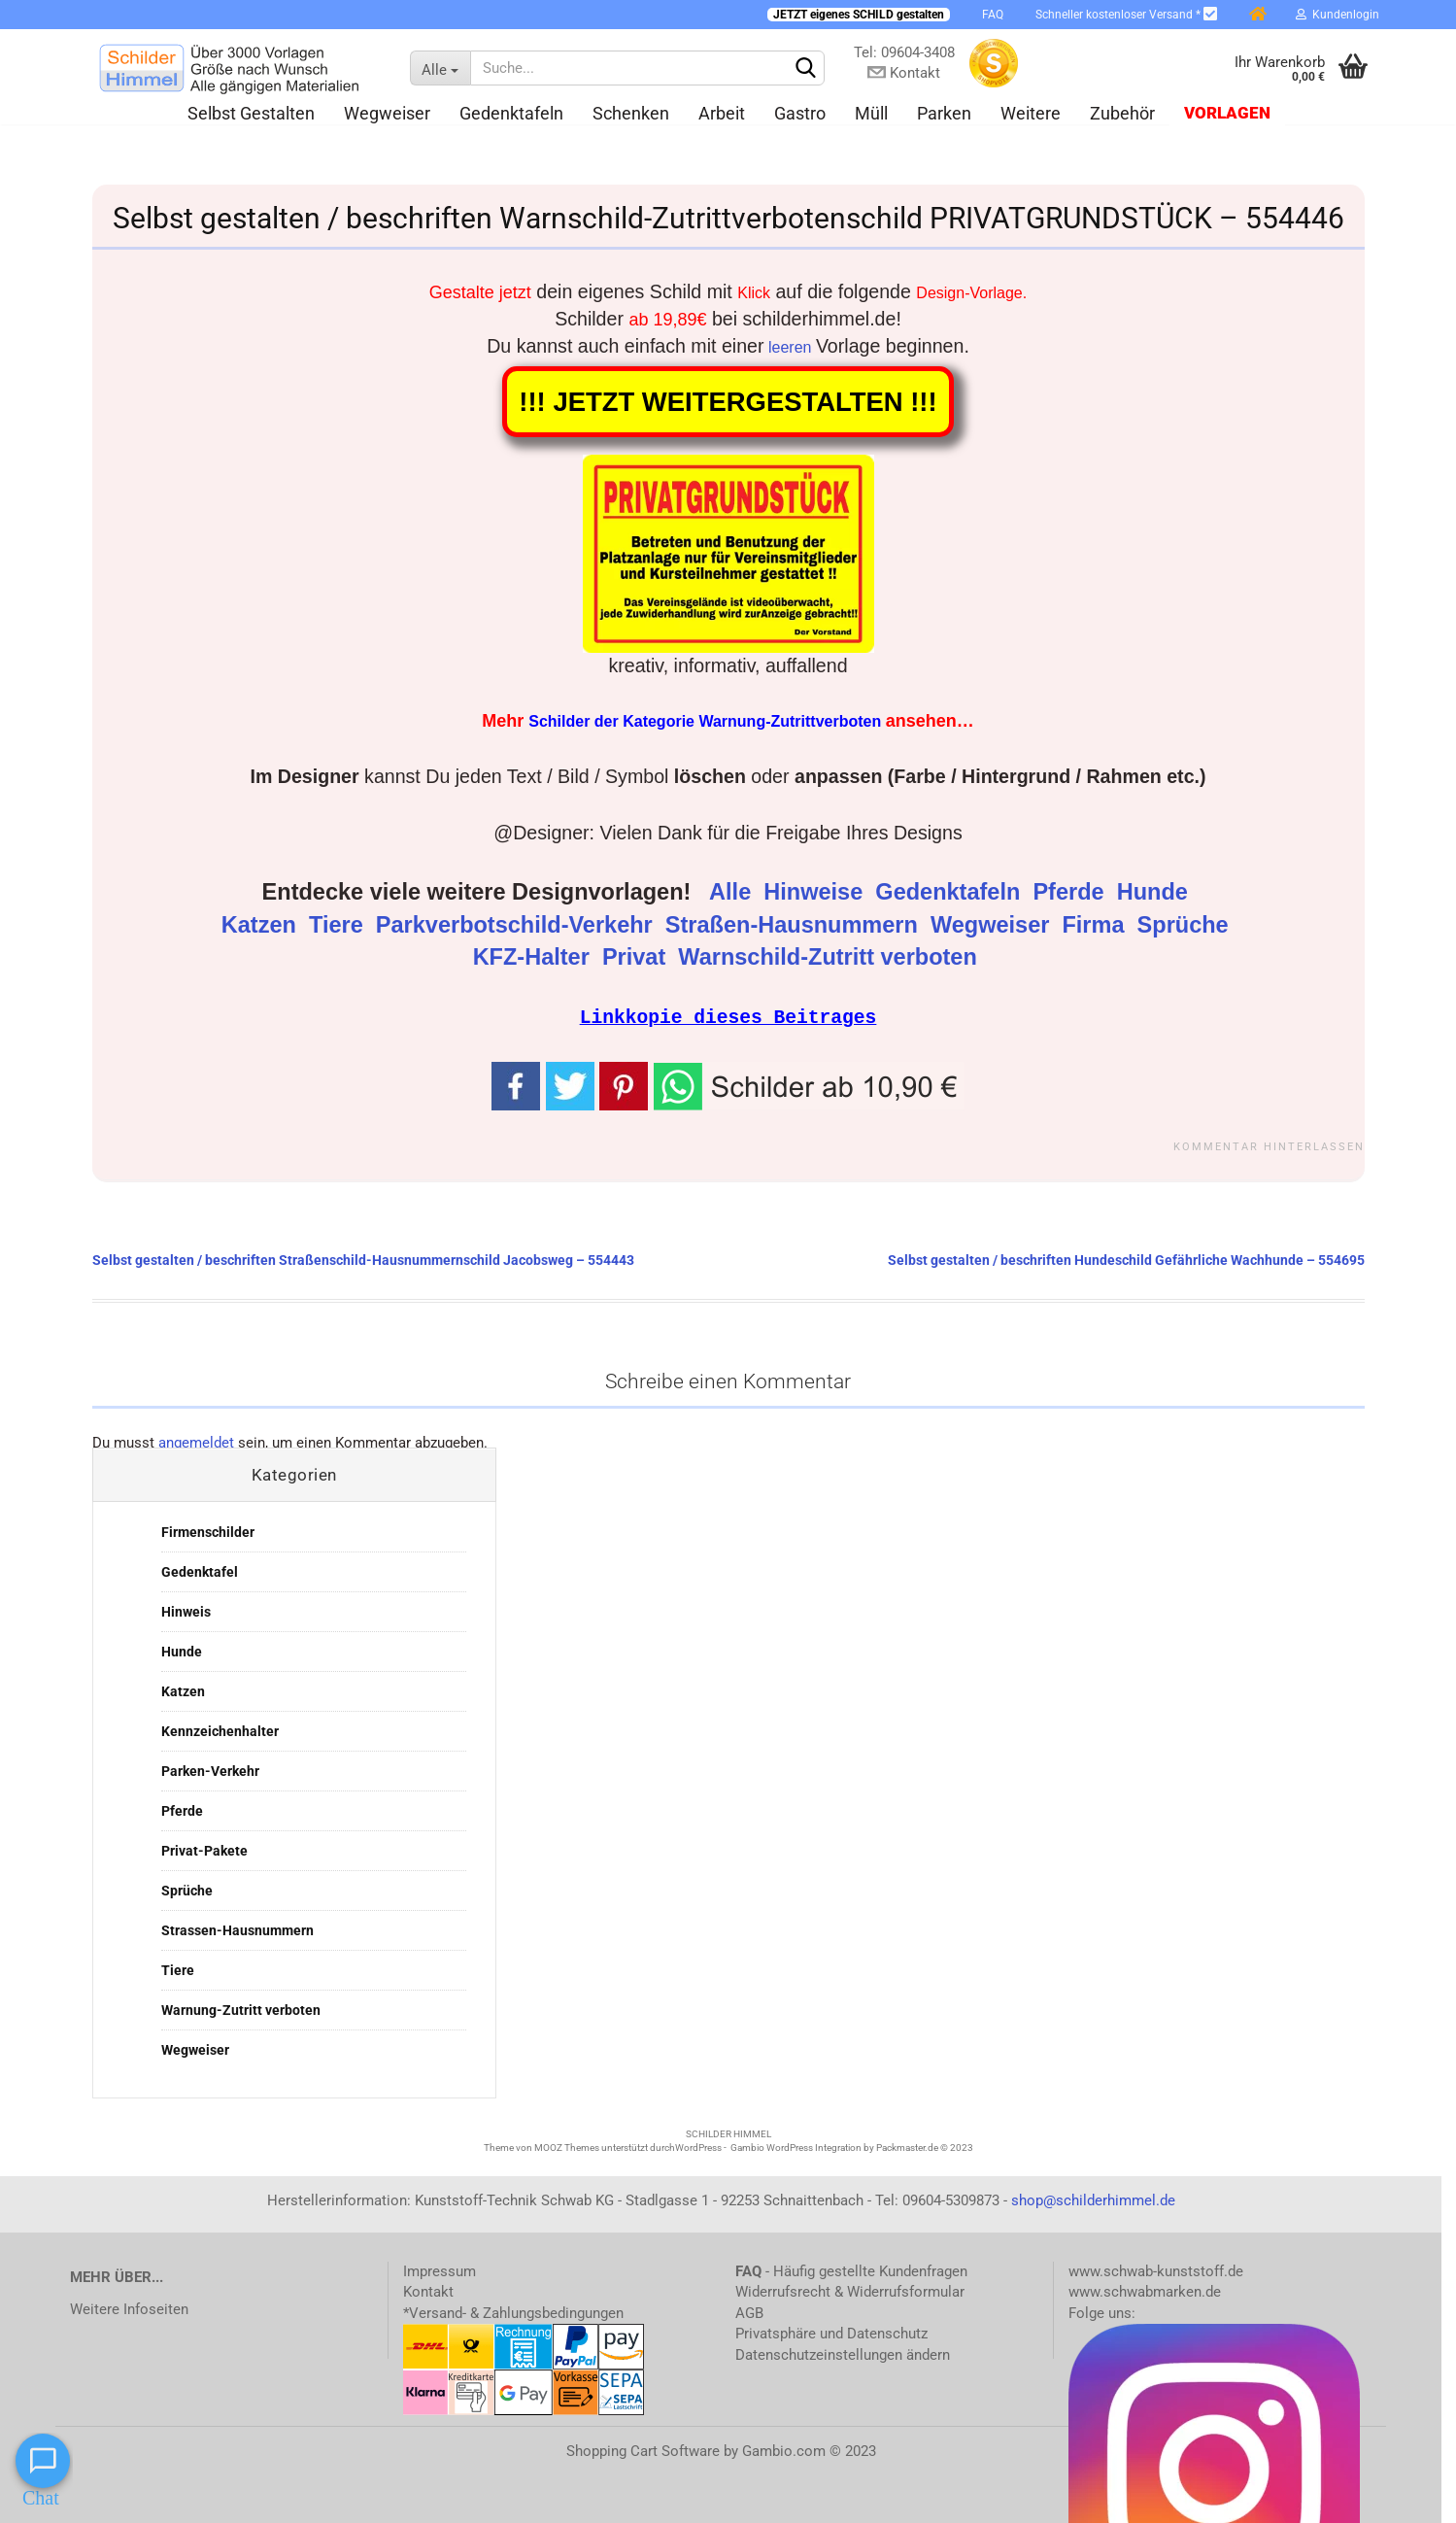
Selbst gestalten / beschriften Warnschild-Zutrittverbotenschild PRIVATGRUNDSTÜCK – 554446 (728, 218)
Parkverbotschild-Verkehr (517, 925)
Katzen (262, 925)
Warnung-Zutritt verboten (241, 2009)
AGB (749, 2312)
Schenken (631, 113)
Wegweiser (387, 113)
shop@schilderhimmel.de (1093, 2199)
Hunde (1156, 891)
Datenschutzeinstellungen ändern (842, 2354)
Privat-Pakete (204, 1850)
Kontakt (428, 2291)
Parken (944, 113)
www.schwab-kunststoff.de (1155, 2270)
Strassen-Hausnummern (237, 1929)
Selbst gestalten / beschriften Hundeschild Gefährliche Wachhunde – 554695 (1126, 1259)
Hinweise (815, 891)
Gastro (800, 113)
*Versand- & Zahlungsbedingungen (513, 2312)
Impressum (439, 2270)
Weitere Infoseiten (129, 2308)
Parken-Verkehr (210, 1770)
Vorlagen (1227, 113)
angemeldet (196, 1441)
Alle (733, 891)
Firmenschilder (207, 1531)
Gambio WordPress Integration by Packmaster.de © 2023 (851, 2146)
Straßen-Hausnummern (795, 925)
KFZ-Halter (534, 957)
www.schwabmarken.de (1144, 2291)
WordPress (698, 2146)
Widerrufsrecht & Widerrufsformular (850, 2291)
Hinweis (186, 1611)
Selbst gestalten (251, 113)
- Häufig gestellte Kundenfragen (851, 2270)
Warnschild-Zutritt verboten (830, 957)
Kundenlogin (1337, 14)
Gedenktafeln (511, 113)
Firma (1096, 925)
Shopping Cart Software (643, 2450)
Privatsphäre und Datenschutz (831, 2332)
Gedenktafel (199, 1571)
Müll (871, 113)
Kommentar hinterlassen (1269, 1146)
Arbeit (721, 113)
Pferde (1071, 891)
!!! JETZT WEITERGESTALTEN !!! (727, 402)
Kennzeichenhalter (220, 1730)
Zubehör (1122, 113)
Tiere (339, 925)
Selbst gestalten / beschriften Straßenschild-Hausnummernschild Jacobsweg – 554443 (363, 1259)
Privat (637, 957)
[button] (809, 1083)
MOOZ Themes (566, 2146)
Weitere (1030, 113)
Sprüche (1186, 925)
